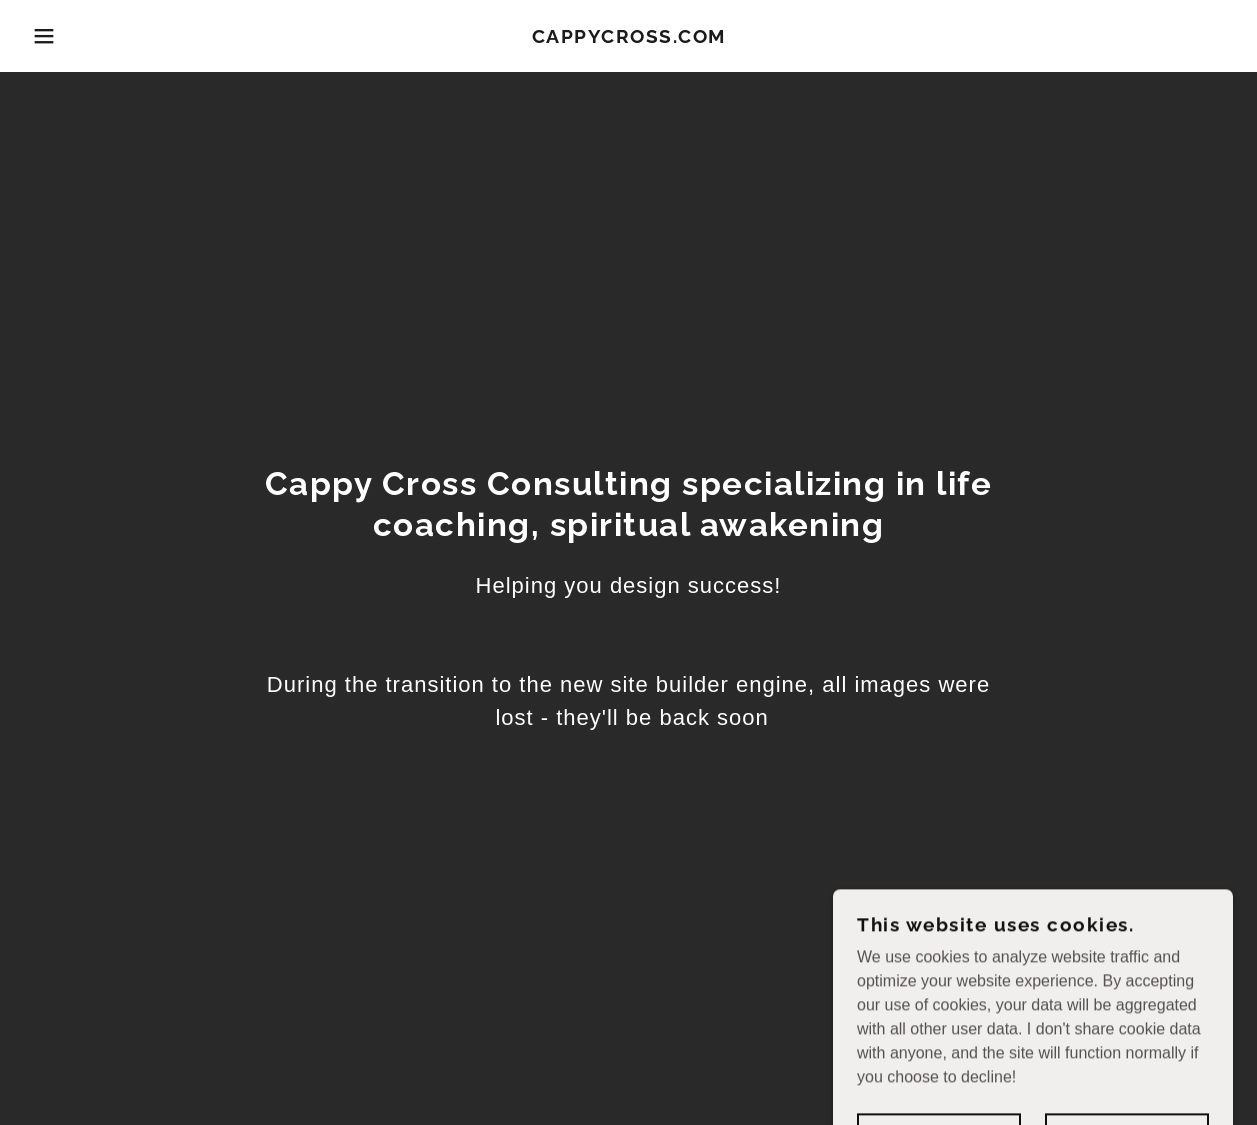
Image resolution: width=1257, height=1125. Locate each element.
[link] (629, 37)
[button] (63, 36)
